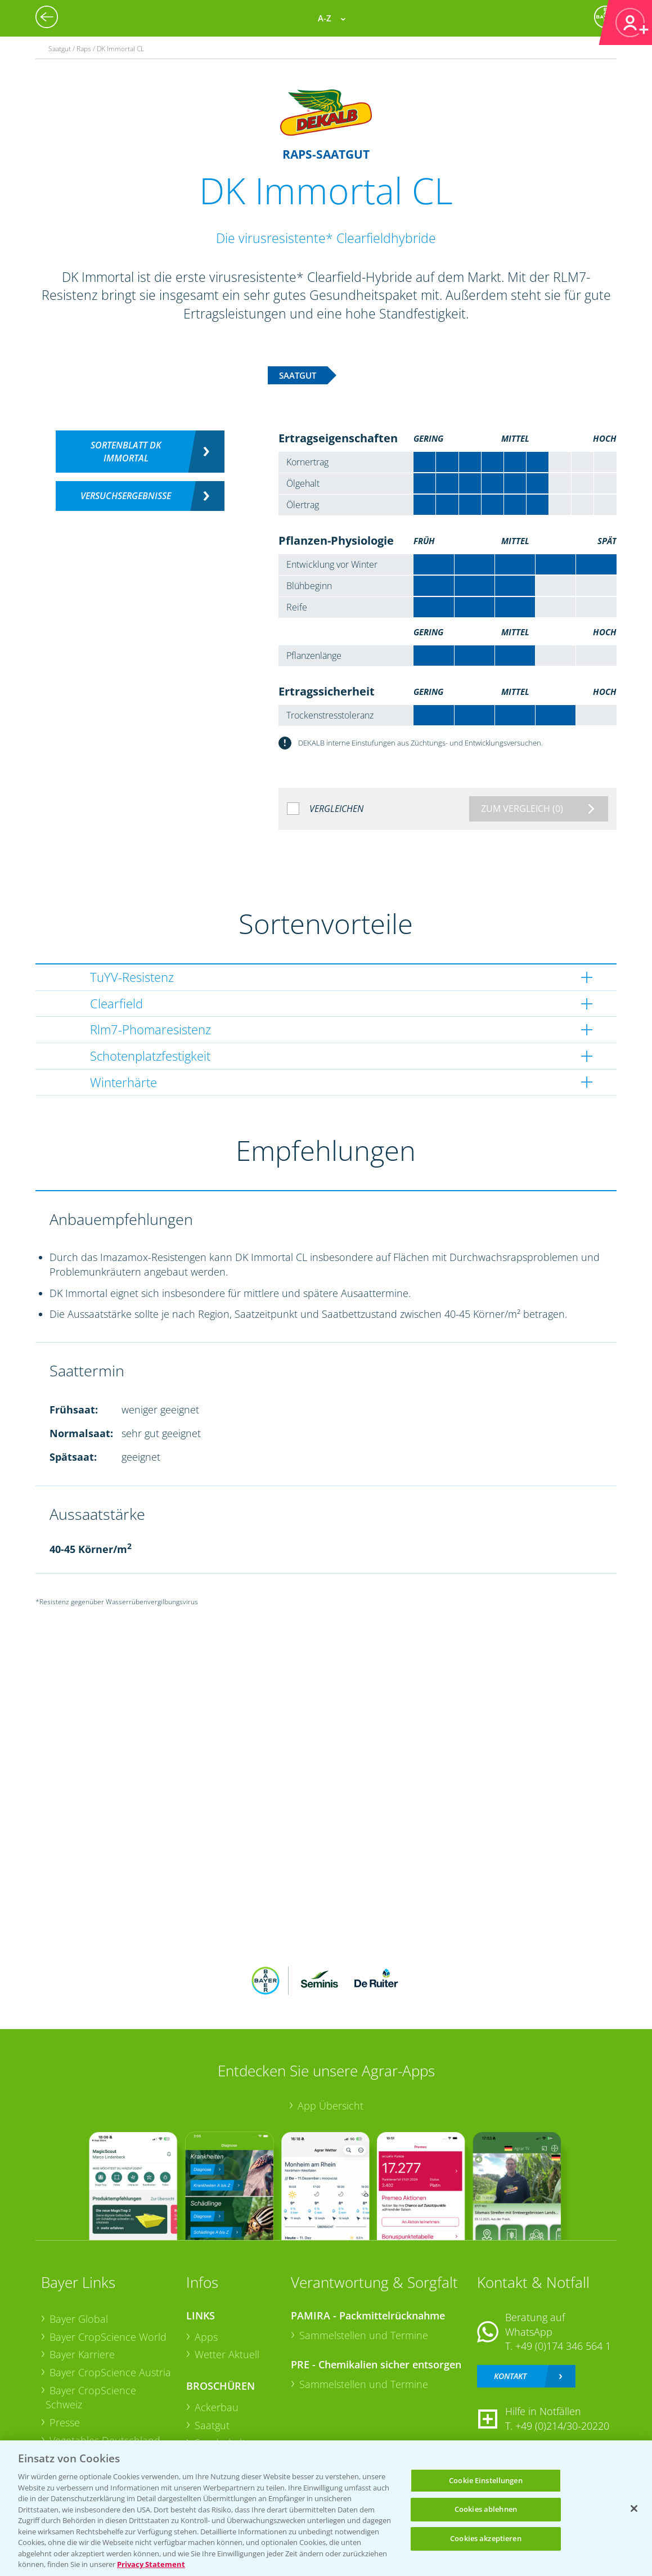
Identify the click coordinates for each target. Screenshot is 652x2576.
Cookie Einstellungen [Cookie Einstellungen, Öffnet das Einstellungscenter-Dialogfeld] (486, 2480)
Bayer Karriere (82, 2354)
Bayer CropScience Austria (110, 2372)
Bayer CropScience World (108, 2337)
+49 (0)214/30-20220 (562, 2426)
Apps (206, 2337)
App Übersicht (330, 2105)
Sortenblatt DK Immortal (126, 451)
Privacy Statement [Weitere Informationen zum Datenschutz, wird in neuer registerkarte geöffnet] (151, 2564)
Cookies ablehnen (486, 2509)
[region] (326, 2508)
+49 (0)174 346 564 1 (563, 2346)
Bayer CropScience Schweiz (91, 2398)
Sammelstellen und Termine (363, 2335)
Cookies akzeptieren (485, 2538)
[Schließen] (634, 2508)
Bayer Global (79, 2319)
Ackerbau (217, 2407)
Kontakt (510, 2376)
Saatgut (212, 2425)
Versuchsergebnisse (125, 496)
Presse (65, 2422)
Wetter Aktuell (227, 2354)
